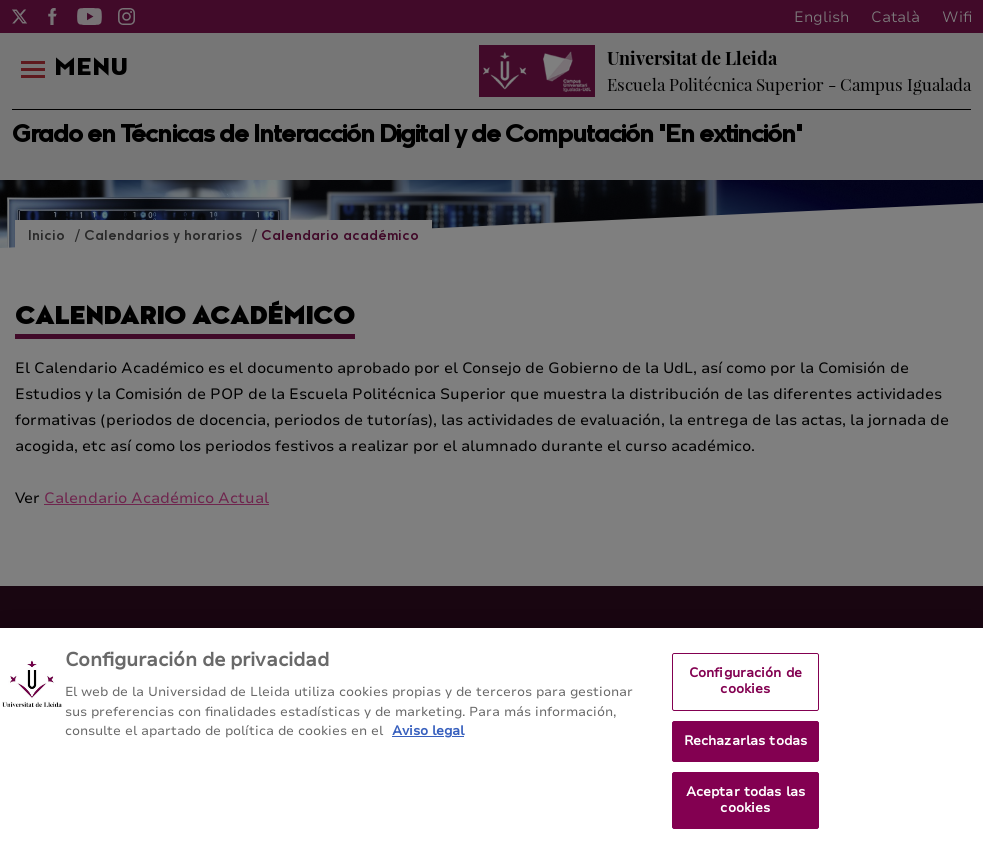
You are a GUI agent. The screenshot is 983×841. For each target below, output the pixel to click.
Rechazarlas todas (745, 748)
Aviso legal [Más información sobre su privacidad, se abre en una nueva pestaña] (428, 738)
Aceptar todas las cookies (745, 807)
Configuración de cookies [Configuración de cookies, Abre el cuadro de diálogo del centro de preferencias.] (745, 688)
